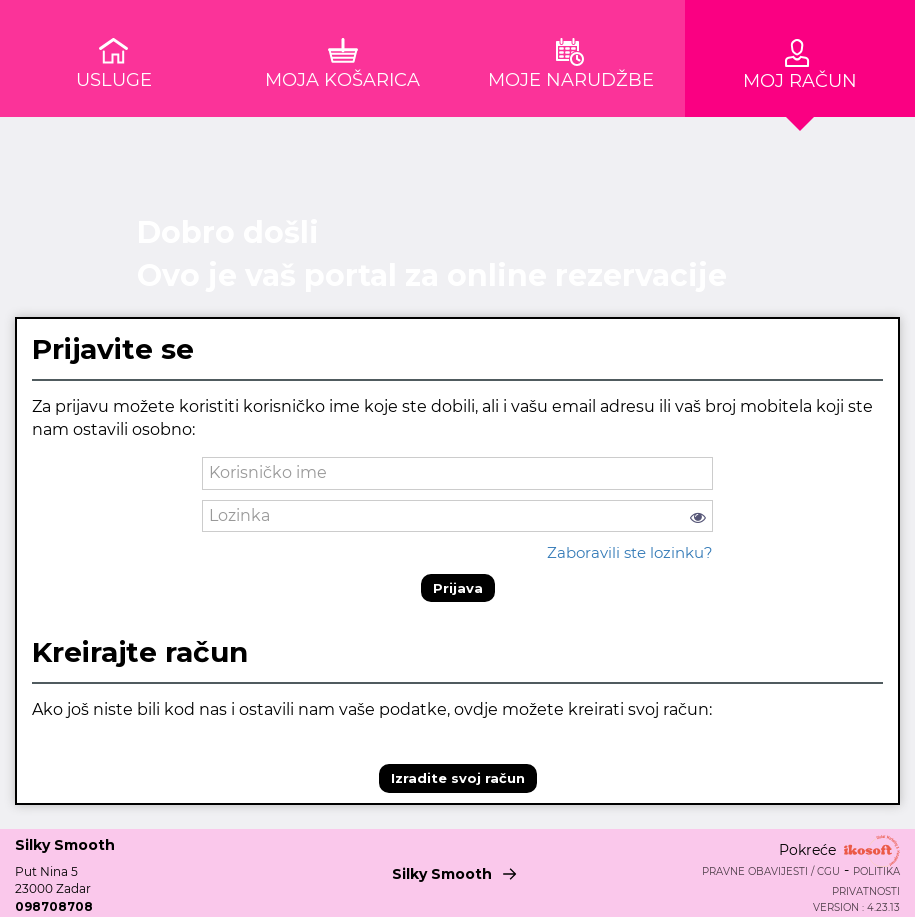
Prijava (458, 588)
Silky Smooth (458, 871)
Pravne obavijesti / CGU (771, 871)
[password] (457, 516)
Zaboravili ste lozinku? (630, 552)
